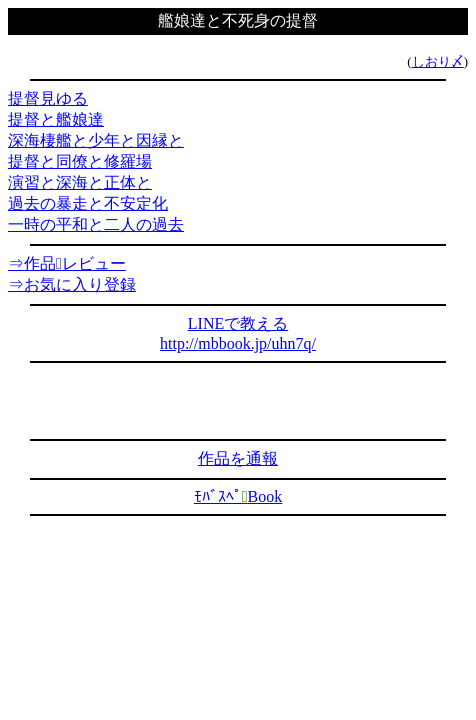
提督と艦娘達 (56, 119)
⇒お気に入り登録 (72, 284)
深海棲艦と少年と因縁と (96, 140)
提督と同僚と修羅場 (80, 161)
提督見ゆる (48, 98)
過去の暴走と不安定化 (88, 203)
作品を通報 (238, 458)
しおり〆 (438, 61)
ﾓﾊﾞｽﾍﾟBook (238, 496)
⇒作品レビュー (67, 263)
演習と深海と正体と (80, 182)
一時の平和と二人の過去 (96, 224)
